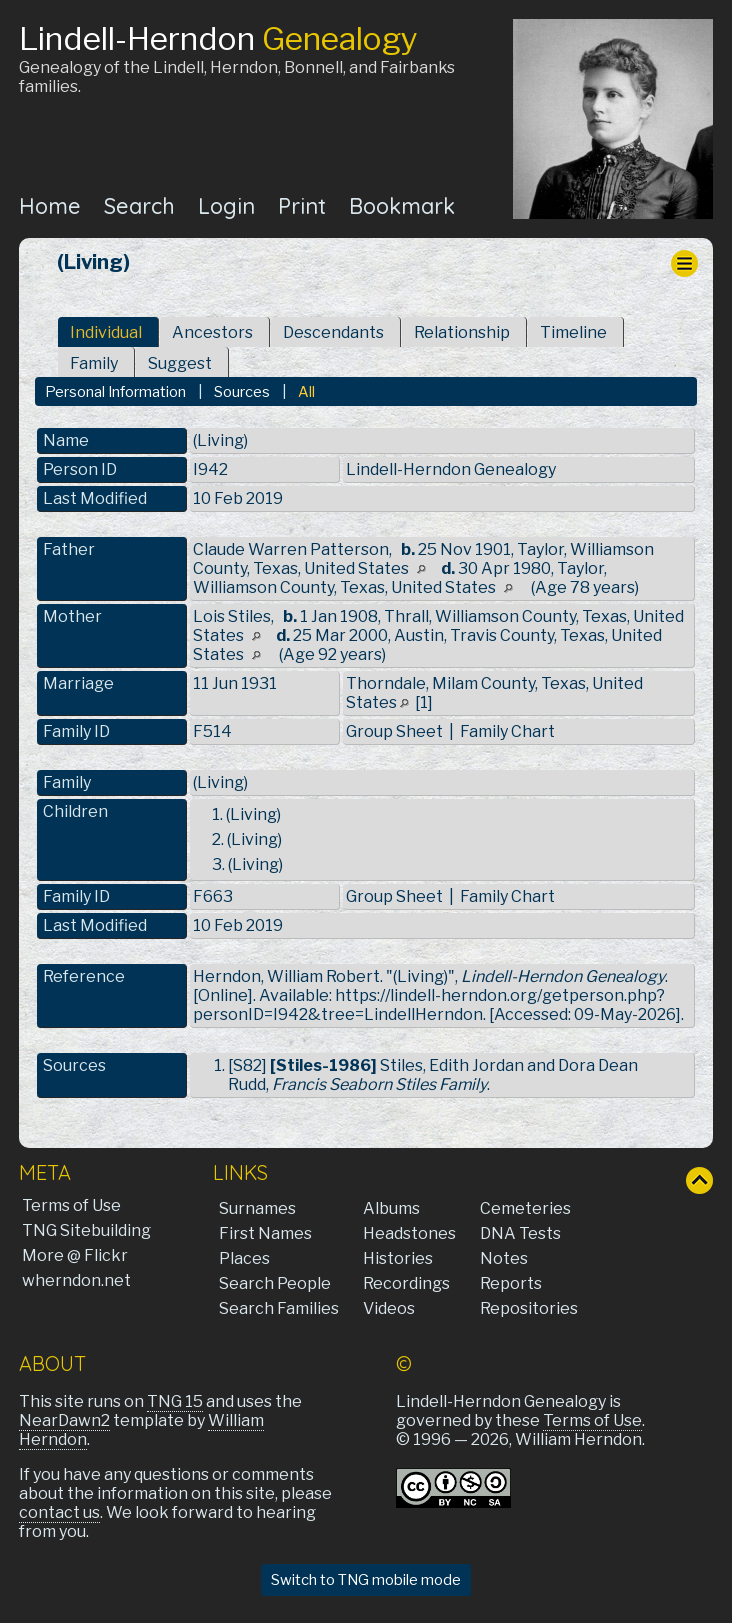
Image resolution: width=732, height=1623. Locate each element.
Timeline (573, 332)
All (306, 392)
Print (302, 205)
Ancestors (212, 332)
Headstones (409, 1233)
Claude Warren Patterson (291, 549)
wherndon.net (76, 1280)
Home (50, 205)
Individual (106, 332)
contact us (59, 1512)
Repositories (529, 1308)
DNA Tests (520, 1233)
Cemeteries (525, 1208)
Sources (242, 392)
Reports (511, 1283)
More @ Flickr (75, 1255)
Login (226, 205)
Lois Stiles (232, 616)
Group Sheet (394, 731)
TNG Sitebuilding (86, 1230)
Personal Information (115, 392)
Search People (275, 1283)
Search (139, 205)
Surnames (257, 1208)
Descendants (333, 332)
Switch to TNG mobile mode (366, 1580)
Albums (391, 1208)
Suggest (180, 363)
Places (244, 1258)
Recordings (406, 1283)
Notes (504, 1258)
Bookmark (402, 205)
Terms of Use (71, 1205)
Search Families (279, 1308)
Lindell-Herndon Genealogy (451, 469)
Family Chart (507, 731)
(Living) (220, 782)
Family (94, 363)
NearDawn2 (64, 1420)
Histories (398, 1258)
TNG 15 (175, 1401)
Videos (389, 1308)
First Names (265, 1233)
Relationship (462, 332)
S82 (247, 1065)
